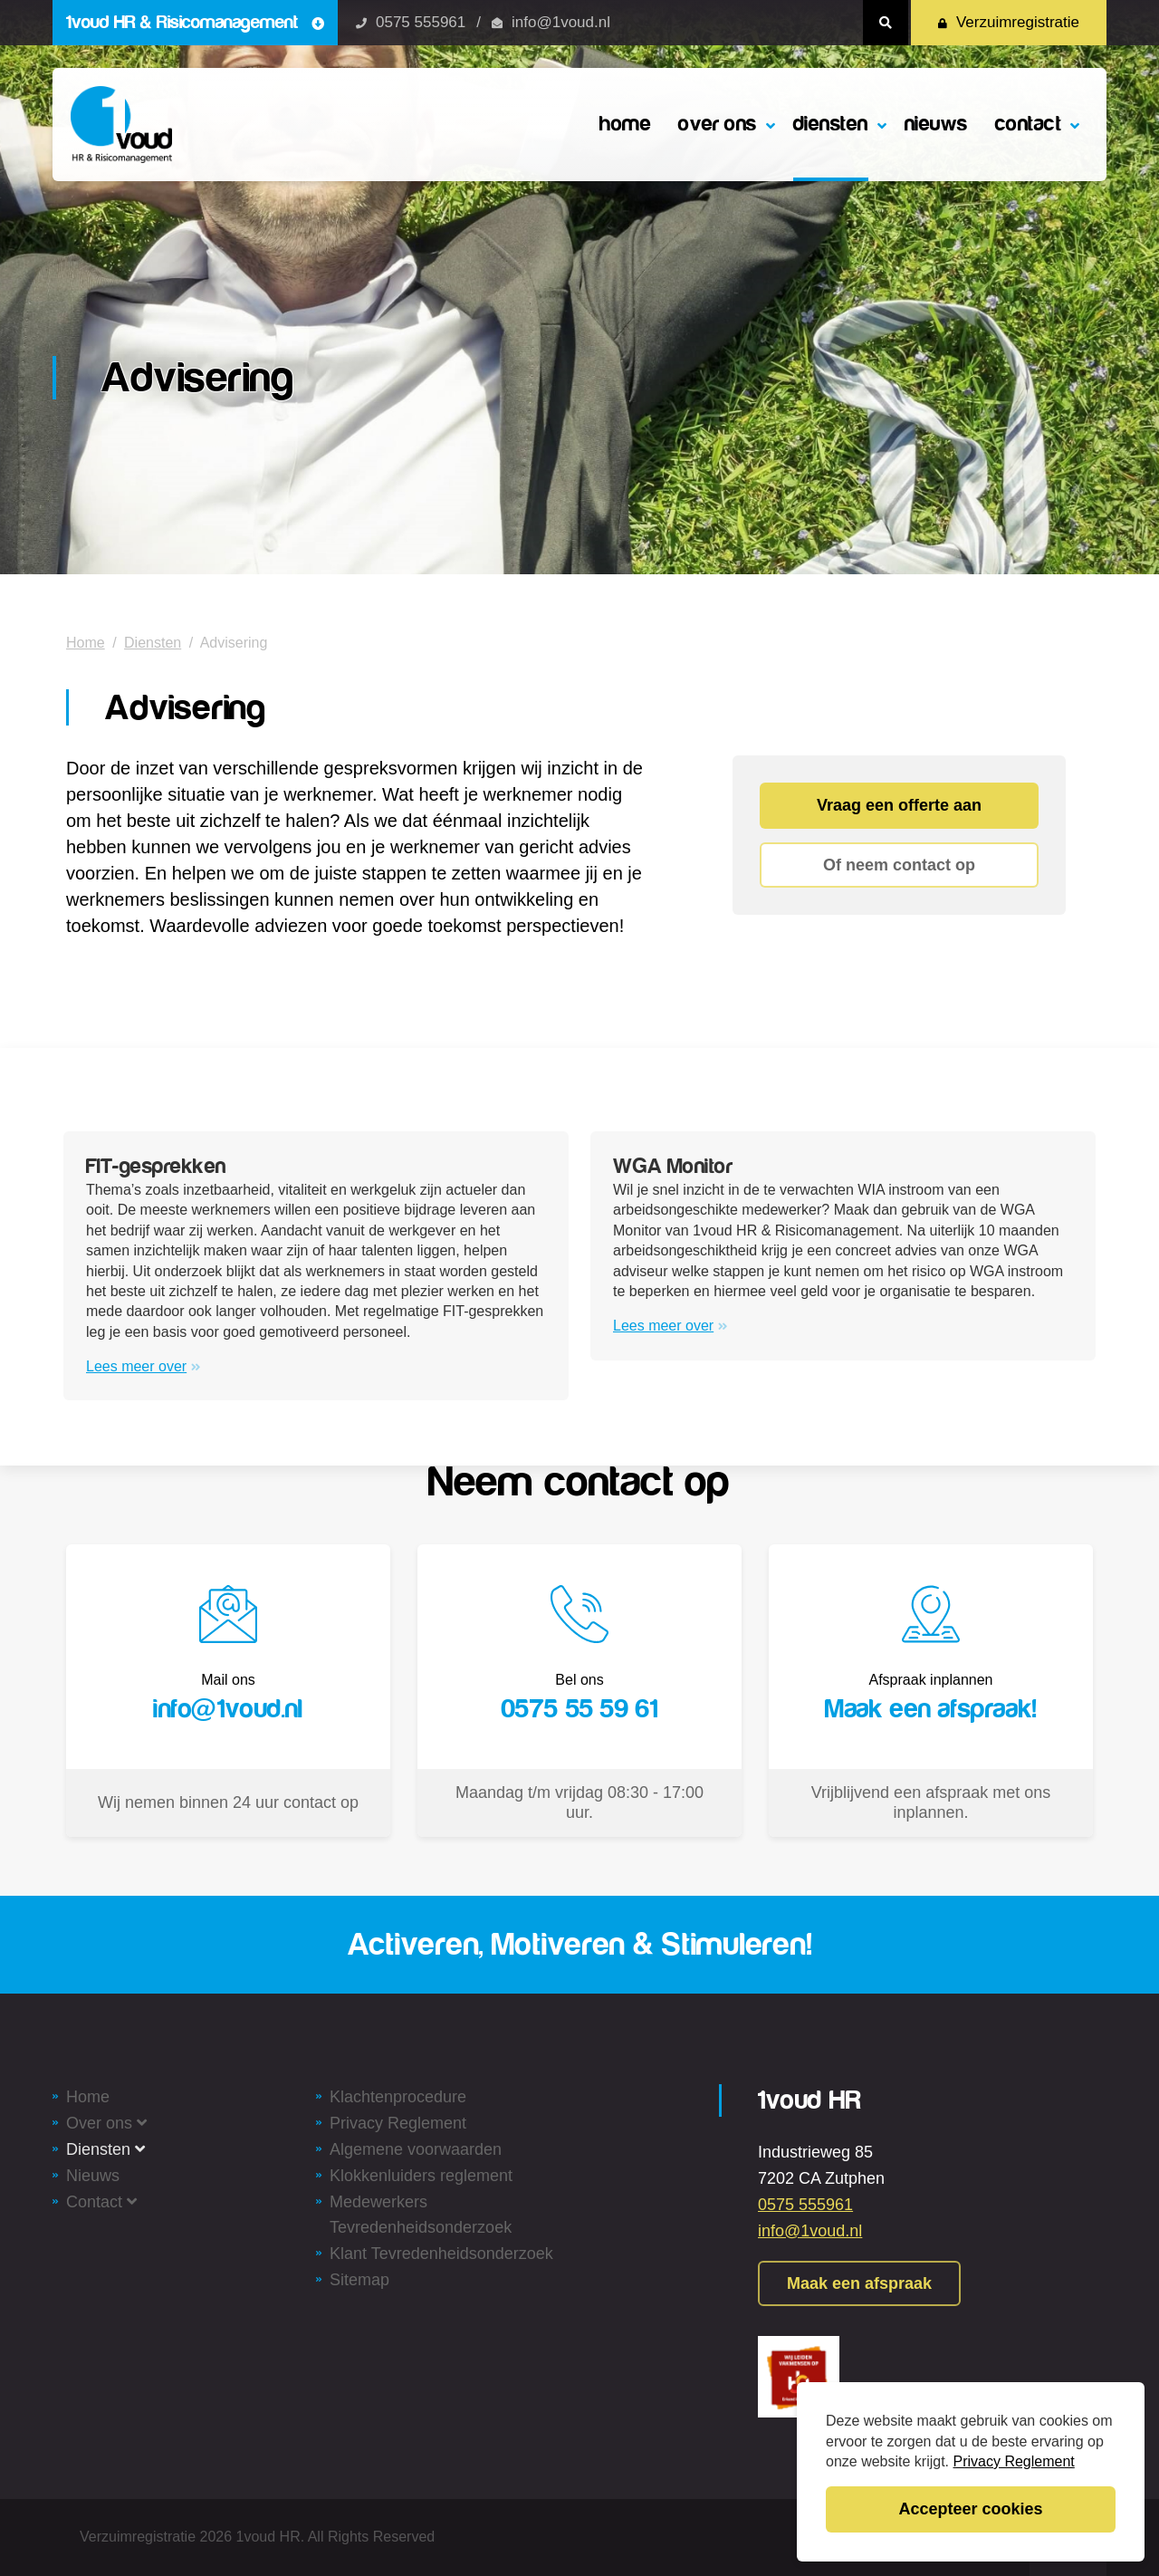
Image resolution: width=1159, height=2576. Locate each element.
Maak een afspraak (859, 2283)
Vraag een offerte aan (899, 805)
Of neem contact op (899, 865)
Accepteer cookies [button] (970, 2509)
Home (85, 642)
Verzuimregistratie (1008, 22)
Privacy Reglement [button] (1014, 2461)
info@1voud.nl (561, 22)
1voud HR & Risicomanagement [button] (195, 22)
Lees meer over (143, 1366)
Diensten (152, 642)
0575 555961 (420, 22)
